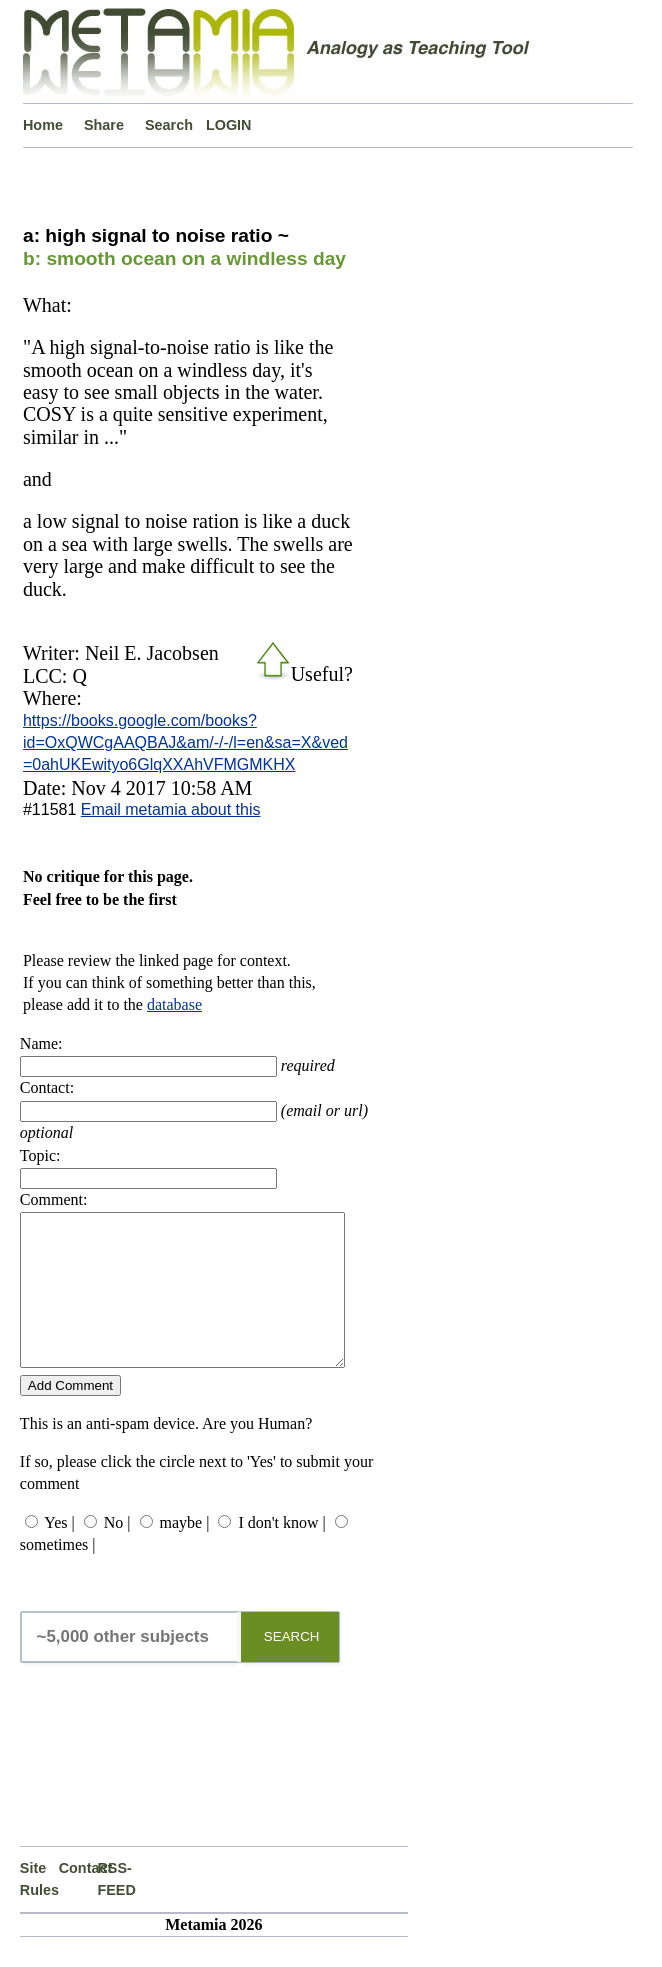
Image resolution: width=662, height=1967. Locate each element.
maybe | (185, 1552)
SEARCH (292, 1666)
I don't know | (281, 1552)
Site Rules (39, 1909)
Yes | (59, 1552)
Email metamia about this (171, 809)
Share (104, 125)
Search (169, 125)
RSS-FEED (116, 1909)
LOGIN (229, 125)
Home (43, 125)
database (174, 1004)
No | (117, 1552)
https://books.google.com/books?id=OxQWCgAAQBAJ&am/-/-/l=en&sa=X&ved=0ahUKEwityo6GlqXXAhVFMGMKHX (185, 743)
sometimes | (58, 1574)
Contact (78, 1898)
